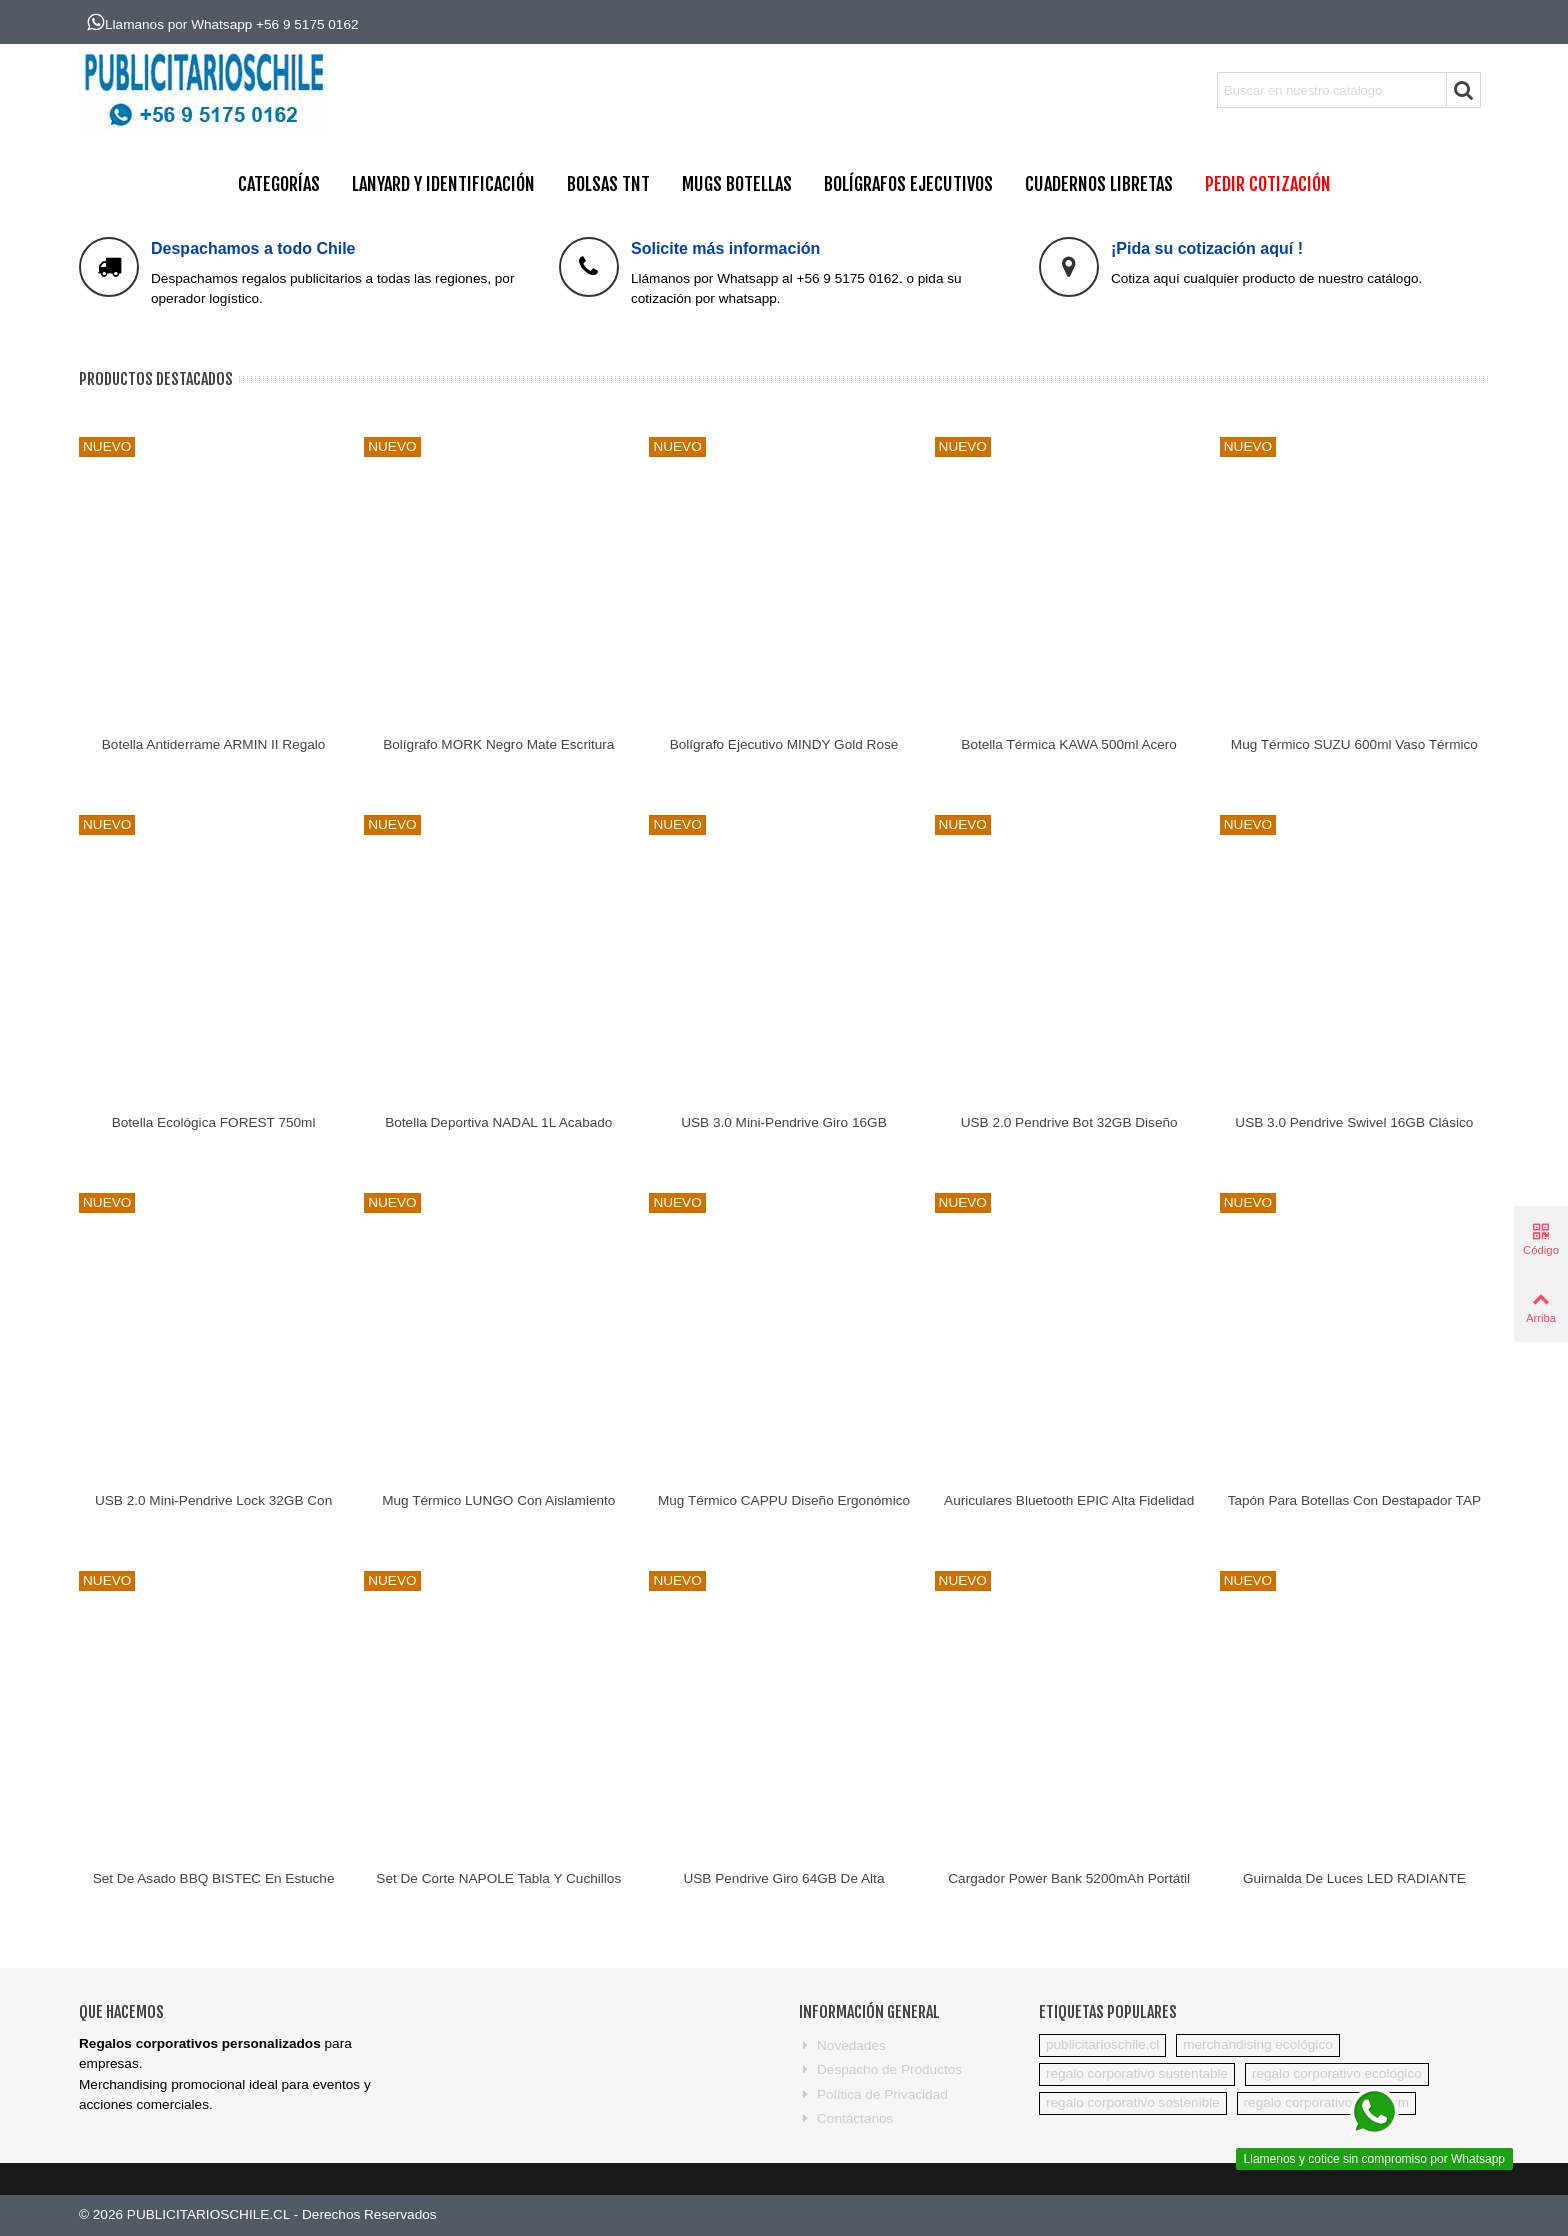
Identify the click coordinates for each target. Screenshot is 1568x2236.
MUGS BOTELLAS (737, 184)
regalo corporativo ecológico (1337, 2073)
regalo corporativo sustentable (1137, 2073)
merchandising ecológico (1258, 2044)
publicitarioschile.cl (1102, 2044)
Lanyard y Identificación (443, 184)
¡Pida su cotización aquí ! (1207, 248)
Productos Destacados (156, 379)
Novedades (842, 2046)
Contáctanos (846, 2119)
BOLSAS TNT (608, 184)
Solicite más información (725, 248)
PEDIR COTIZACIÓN (1268, 184)
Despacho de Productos (880, 2070)
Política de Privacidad (873, 2095)
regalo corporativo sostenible (1133, 2102)
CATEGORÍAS (279, 184)
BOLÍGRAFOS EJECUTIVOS (908, 184)
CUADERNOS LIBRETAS (1099, 184)
